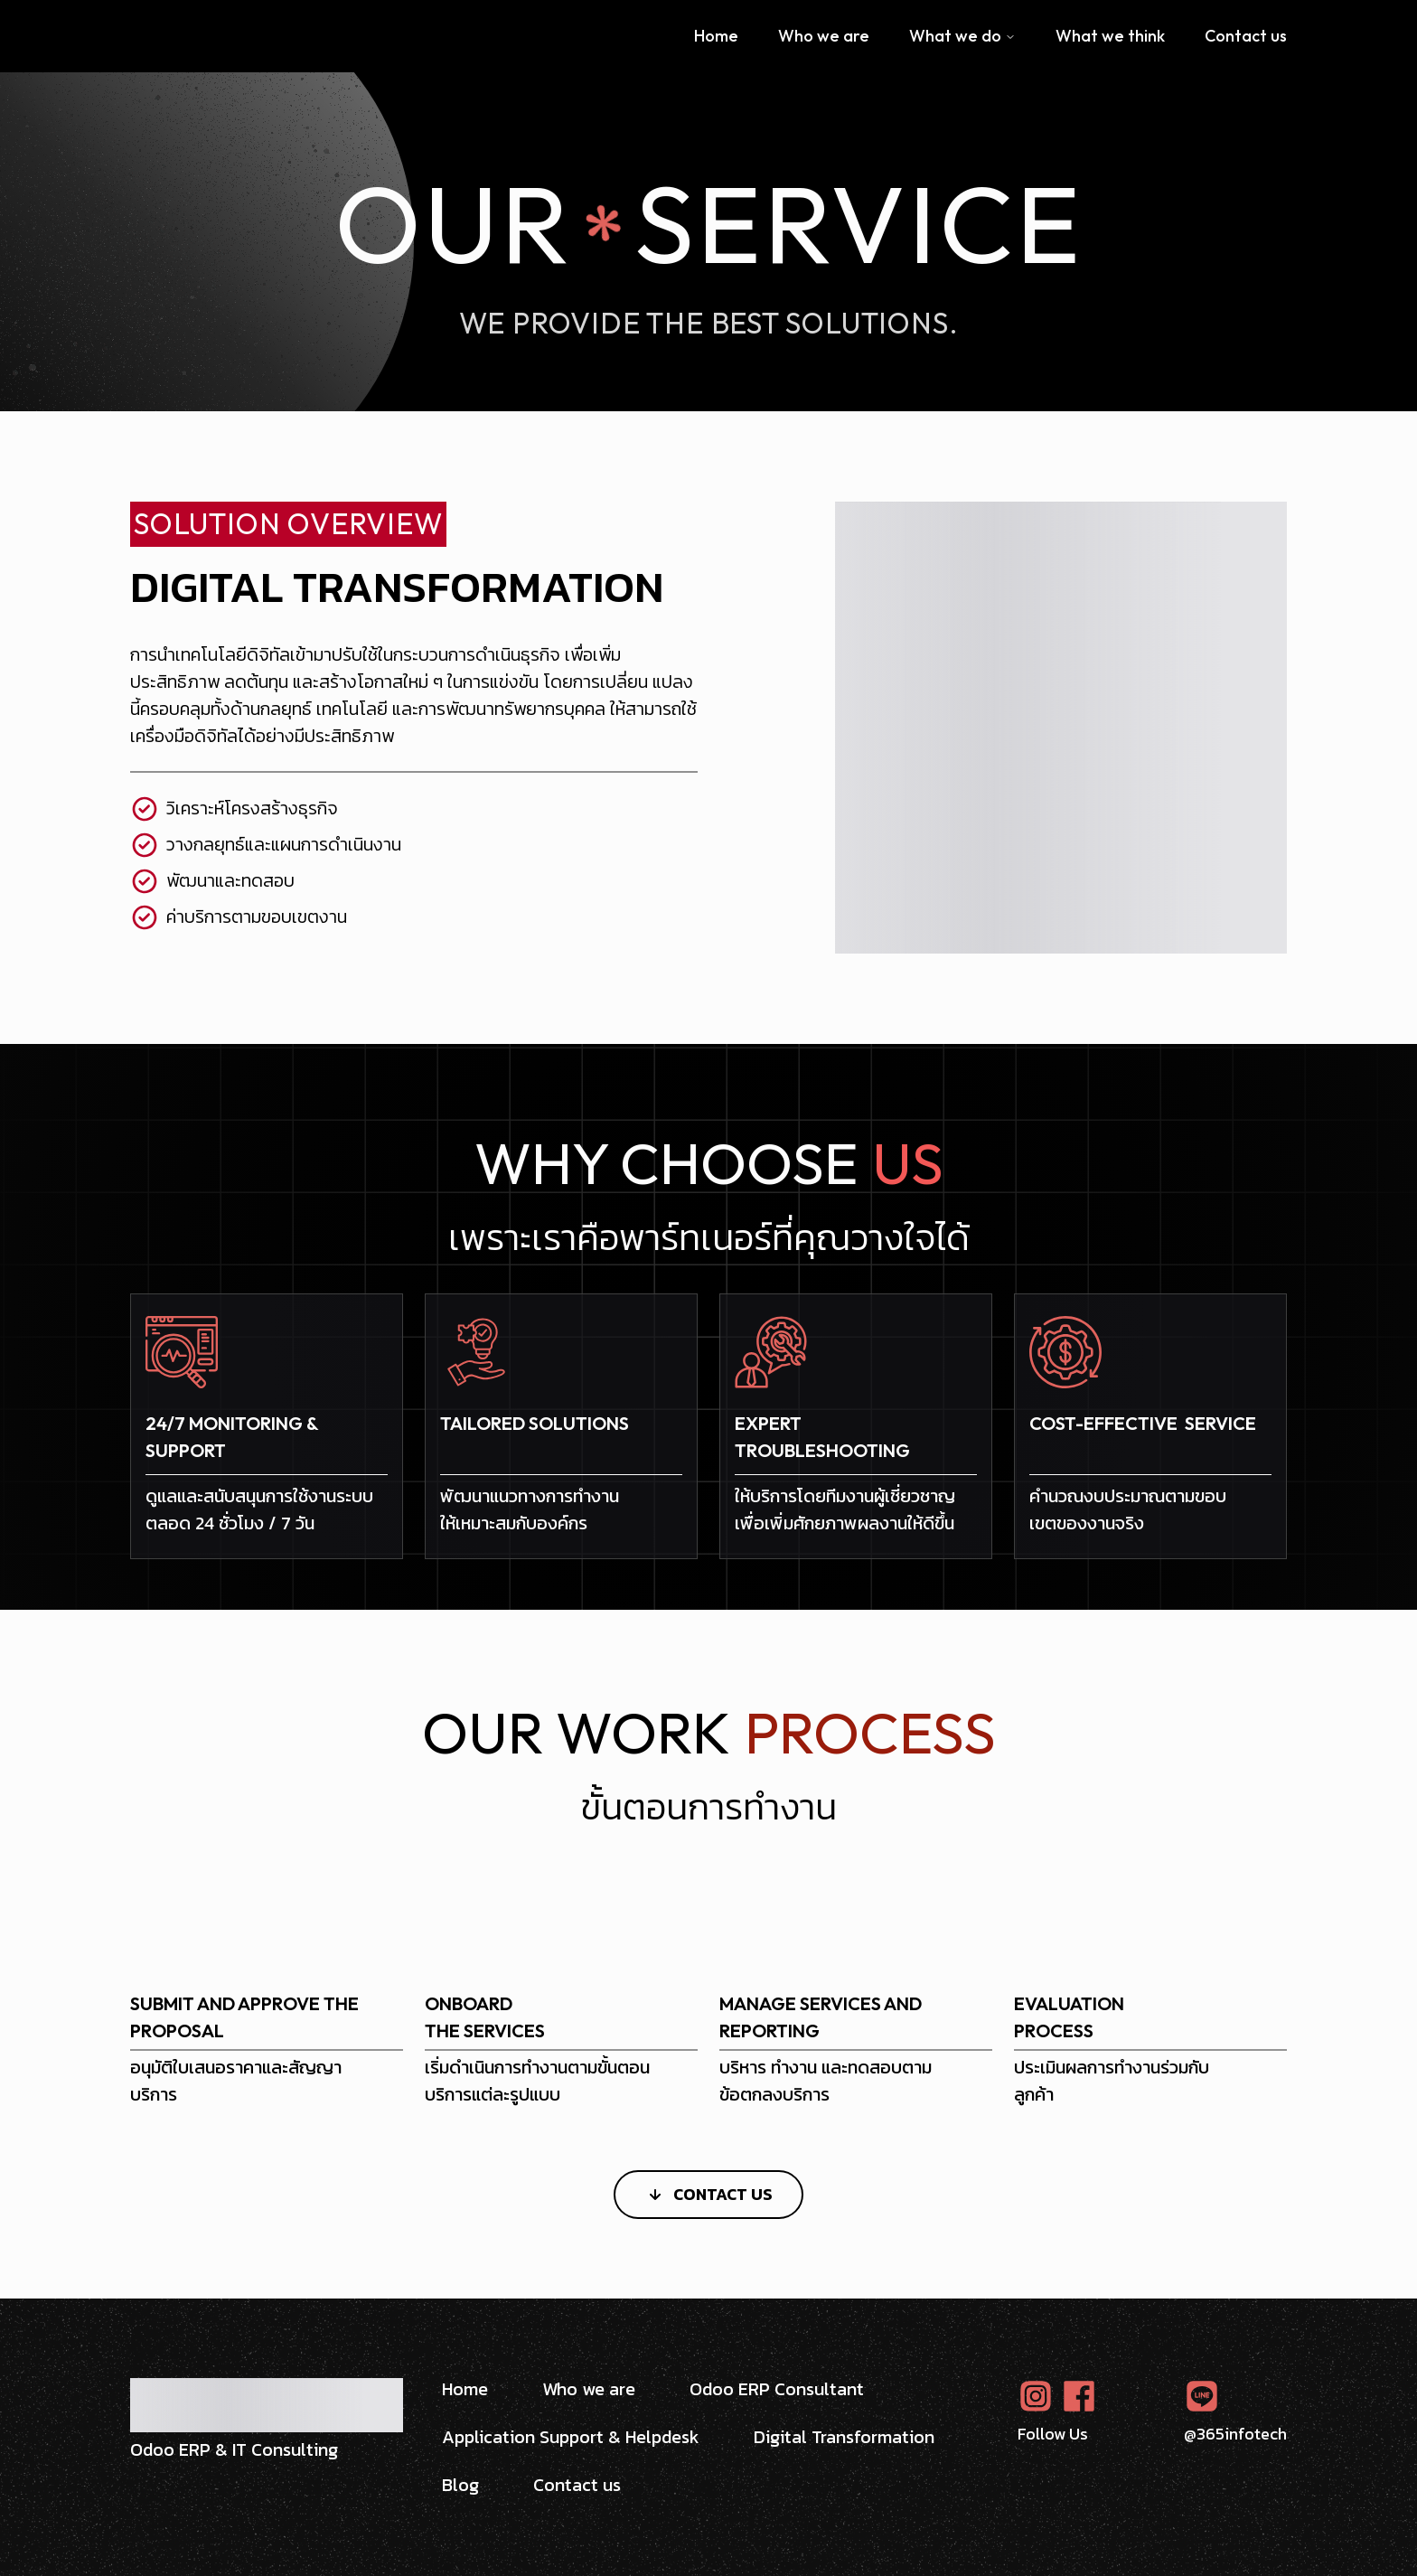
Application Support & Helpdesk (570, 2437)
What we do (962, 35)
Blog (460, 2485)
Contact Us (708, 2194)
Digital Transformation (844, 2437)
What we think (1110, 35)
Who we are (823, 35)
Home (716, 35)
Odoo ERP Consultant (777, 2389)
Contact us (1246, 35)
